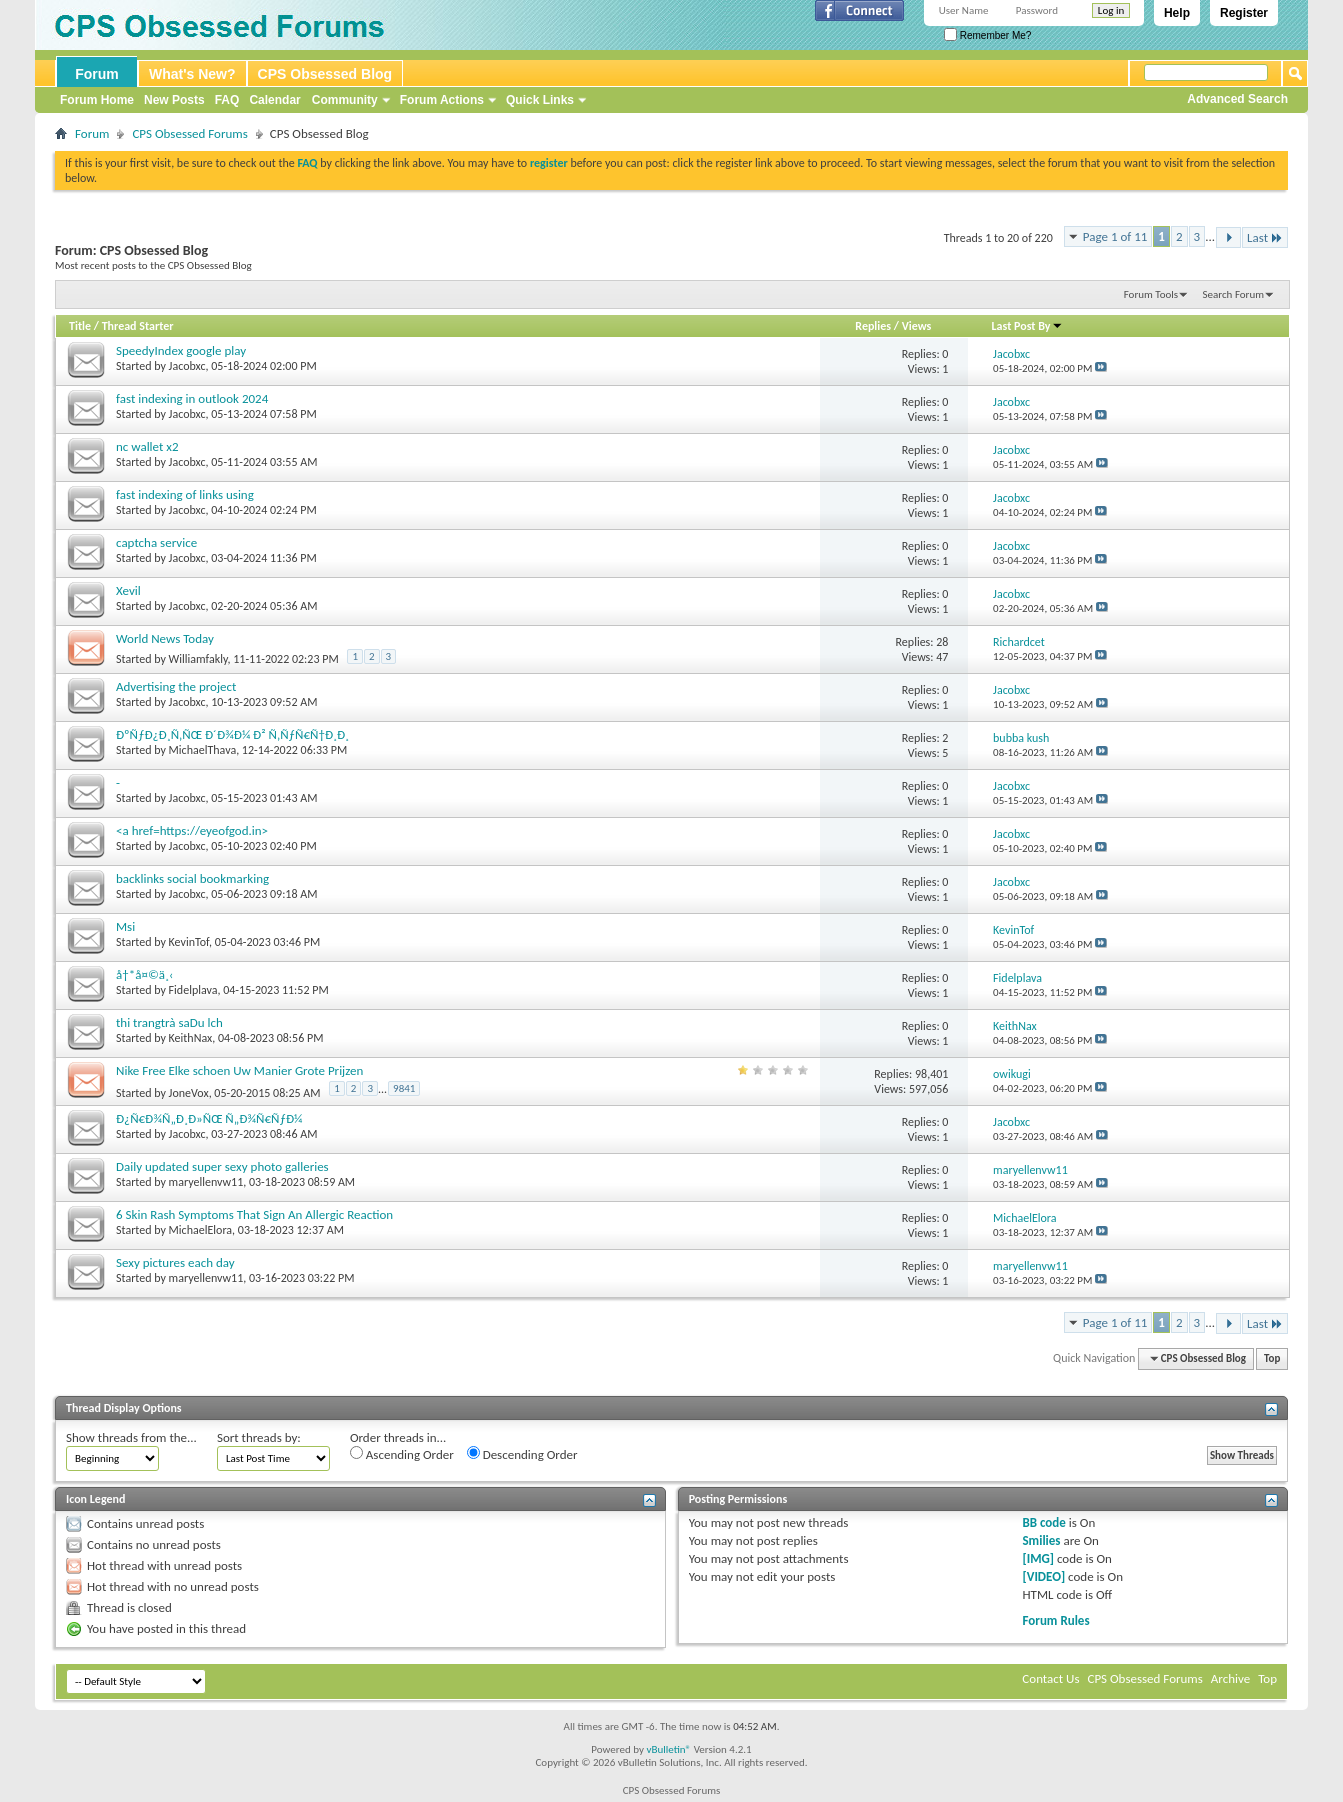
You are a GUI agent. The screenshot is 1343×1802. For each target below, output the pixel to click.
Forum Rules (1055, 1620)
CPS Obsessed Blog (325, 74)
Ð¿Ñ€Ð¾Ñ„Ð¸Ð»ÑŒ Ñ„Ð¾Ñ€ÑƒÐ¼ (209, 1118)
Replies (873, 326)
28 (942, 642)
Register (1244, 13)
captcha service (156, 542)
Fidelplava (193, 990)
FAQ (227, 100)
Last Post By (1027, 326)
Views (917, 326)
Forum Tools (1151, 294)
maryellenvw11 (206, 1182)
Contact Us (1050, 1678)
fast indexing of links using (185, 494)
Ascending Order (402, 1454)
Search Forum (1234, 294)
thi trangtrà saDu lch (169, 1022)
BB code (1043, 1522)
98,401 (931, 1074)
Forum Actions (442, 100)
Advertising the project (176, 686)
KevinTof (189, 942)
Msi (125, 926)
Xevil (128, 590)
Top (1272, 1358)
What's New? (192, 74)
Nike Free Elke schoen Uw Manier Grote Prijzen (239, 1070)
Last (1265, 237)
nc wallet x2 (147, 446)
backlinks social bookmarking (192, 878)
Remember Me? (987, 35)
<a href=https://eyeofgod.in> (192, 830)
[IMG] (1038, 1558)
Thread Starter (138, 326)
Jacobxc (187, 366)
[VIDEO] (1043, 1576)
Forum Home (97, 100)
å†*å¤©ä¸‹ (144, 974)
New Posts (174, 100)
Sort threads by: (259, 1437)
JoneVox (189, 1093)
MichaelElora (201, 1230)
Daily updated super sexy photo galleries (222, 1166)
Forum (97, 74)
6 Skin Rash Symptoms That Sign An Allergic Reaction (254, 1214)
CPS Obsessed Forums (189, 133)
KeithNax (191, 1038)
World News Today (165, 638)
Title (80, 326)
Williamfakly (198, 659)
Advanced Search (1237, 99)
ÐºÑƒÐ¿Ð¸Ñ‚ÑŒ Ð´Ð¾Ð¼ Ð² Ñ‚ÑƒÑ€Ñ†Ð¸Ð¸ (232, 734)
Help (1177, 13)
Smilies (1041, 1540)
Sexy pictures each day (175, 1262)
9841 (404, 1088)
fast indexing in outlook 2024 (192, 398)
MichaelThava (203, 750)
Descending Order (522, 1454)
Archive (1230, 1678)
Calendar (274, 100)
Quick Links (540, 100)
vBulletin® (668, 1749)
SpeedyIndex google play (181, 350)
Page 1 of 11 (1115, 236)
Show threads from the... (131, 1437)
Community (345, 100)
